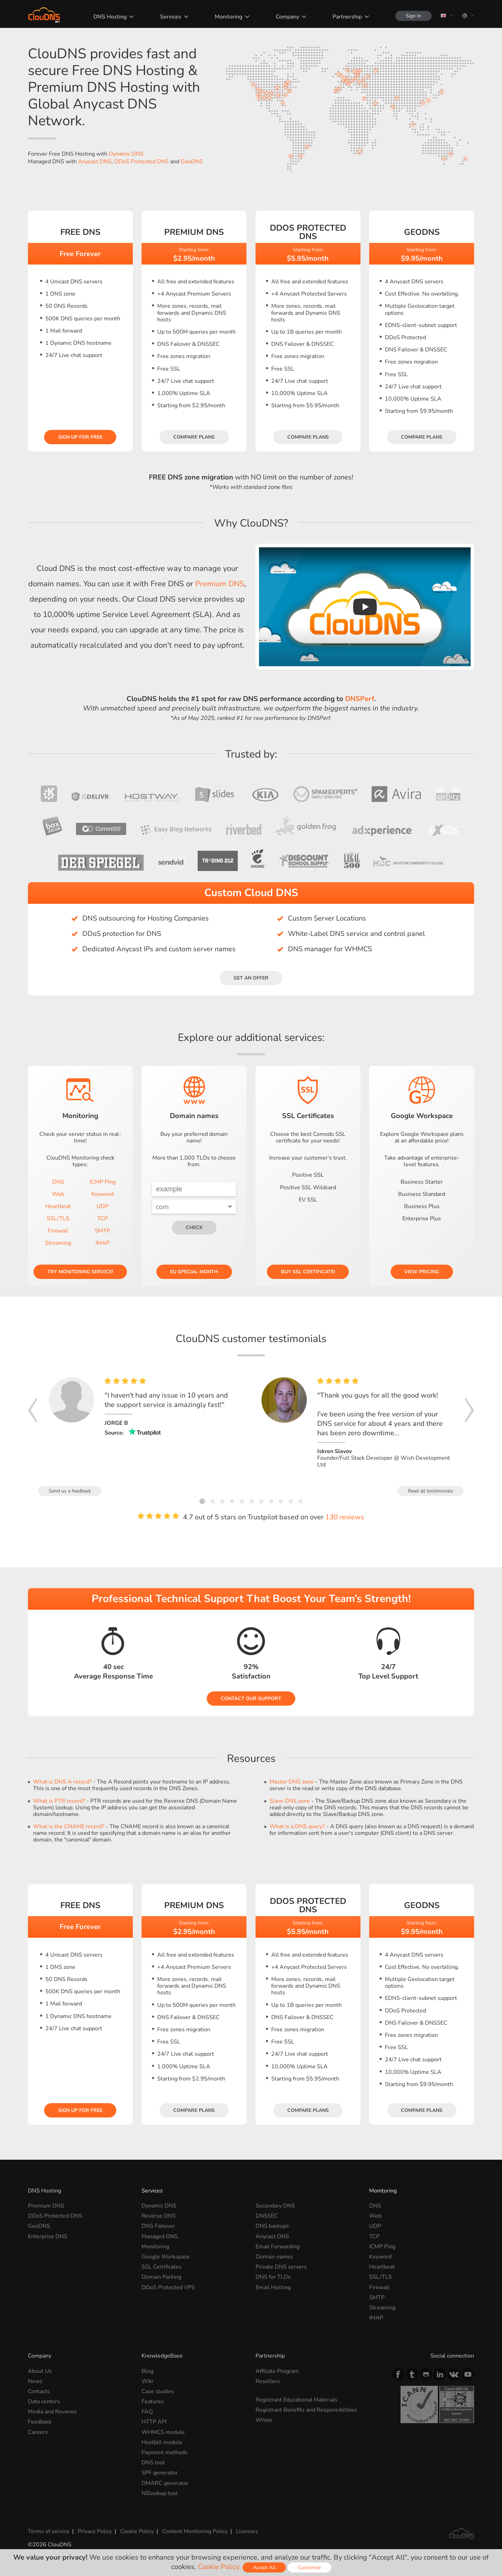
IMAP (102, 1243)
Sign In (413, 16)
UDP (102, 1206)
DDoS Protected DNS (141, 161)
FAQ (147, 2411)
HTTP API (154, 2422)
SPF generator (160, 2473)
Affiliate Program (277, 2371)
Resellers (268, 2381)
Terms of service (48, 2531)
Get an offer (251, 978)
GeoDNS (192, 161)
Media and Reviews (52, 2411)
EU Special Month (194, 1271)
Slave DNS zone (289, 1801)
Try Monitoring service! (80, 1271)
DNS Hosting (110, 17)
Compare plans (194, 437)
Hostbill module (162, 2442)
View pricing (421, 1271)
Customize (309, 2567)
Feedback (40, 2422)
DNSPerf (359, 698)
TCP (102, 1218)
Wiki (147, 2381)
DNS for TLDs (273, 2277)
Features (153, 2401)
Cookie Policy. (219, 2566)
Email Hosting (273, 2287)
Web (58, 1194)
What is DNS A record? (62, 1782)
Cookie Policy (137, 2531)
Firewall (58, 1231)
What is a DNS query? (297, 1826)
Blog (147, 2371)
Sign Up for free (80, 437)
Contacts (39, 2391)
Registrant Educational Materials (296, 2400)
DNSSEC (267, 2216)
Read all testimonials (430, 1491)
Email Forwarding (277, 2246)
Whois (264, 2420)
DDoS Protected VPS (168, 2287)
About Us (40, 2371)
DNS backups (272, 2226)
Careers (38, 2432)
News (35, 2381)
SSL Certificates (162, 2267)
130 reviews (344, 1517)
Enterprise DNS (47, 2236)
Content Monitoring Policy (195, 2531)
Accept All (264, 2567)
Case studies (158, 2391)
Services (170, 17)
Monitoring (228, 17)
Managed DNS (160, 2236)
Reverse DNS (159, 2216)
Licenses (247, 2531)
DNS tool (153, 2462)
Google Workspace (166, 2257)
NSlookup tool (160, 2493)
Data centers (44, 2401)
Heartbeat (58, 1206)
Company (287, 17)
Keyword (102, 1194)
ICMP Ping (103, 1182)
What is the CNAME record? (68, 1826)
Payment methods (165, 2452)
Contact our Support (251, 1698)
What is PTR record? (59, 1801)
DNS (58, 1182)
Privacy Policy (95, 2531)
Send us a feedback (70, 1491)
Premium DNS (219, 584)
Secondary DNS (275, 2206)
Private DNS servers (281, 2267)
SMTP (102, 1231)
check (194, 1227)
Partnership (347, 17)
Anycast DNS (95, 161)
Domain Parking (161, 2277)
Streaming (58, 1243)
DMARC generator (165, 2483)
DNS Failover (158, 2226)
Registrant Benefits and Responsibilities (306, 2410)
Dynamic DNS (126, 154)
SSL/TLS (58, 1218)
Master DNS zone (291, 1782)
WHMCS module (163, 2432)
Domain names (274, 2257)
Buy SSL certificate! (308, 1271)
